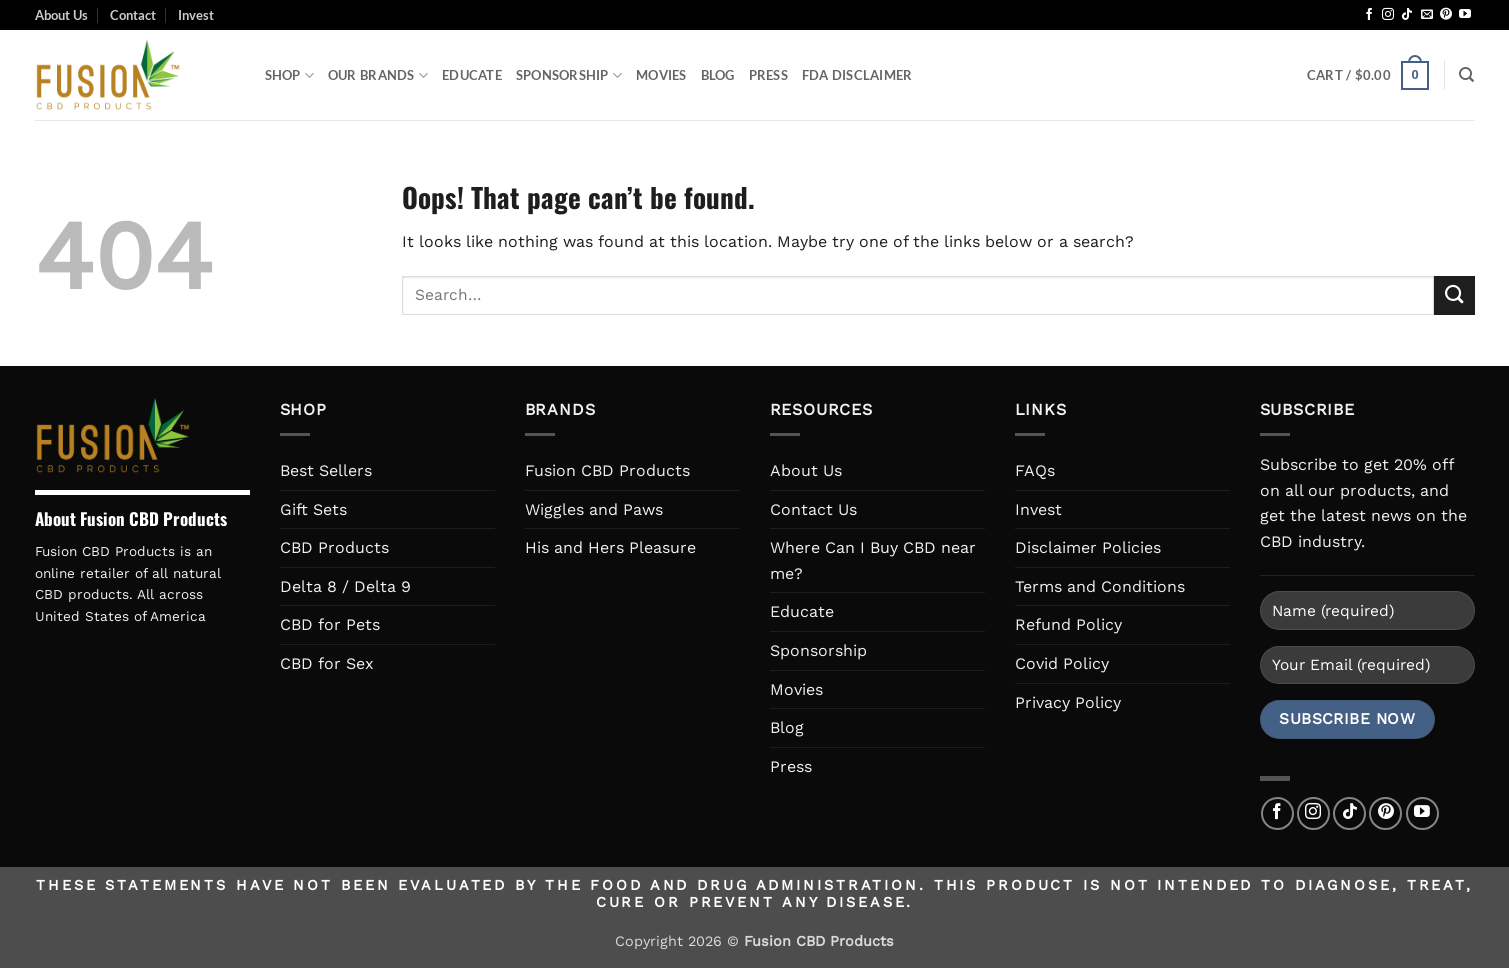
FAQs (1035, 470)
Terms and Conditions (1100, 586)
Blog (718, 75)
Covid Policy (1062, 663)
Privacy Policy (1068, 702)
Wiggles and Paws (594, 509)
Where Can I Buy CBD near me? (873, 560)
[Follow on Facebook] (1369, 15)
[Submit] (1454, 295)
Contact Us (813, 509)
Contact (133, 15)
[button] (1368, 76)
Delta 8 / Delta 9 (345, 586)
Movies (661, 75)
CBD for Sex (327, 663)
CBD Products (334, 547)
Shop (289, 75)
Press (768, 75)
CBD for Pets (330, 624)
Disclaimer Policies (1088, 547)
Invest (196, 15)
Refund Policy (1068, 624)
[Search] (1466, 75)
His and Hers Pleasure (610, 547)
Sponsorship (569, 75)
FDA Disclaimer (857, 75)
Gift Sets (313, 509)
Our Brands (378, 75)
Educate (472, 75)
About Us (61, 15)
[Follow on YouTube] (1465, 15)
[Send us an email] (1427, 15)
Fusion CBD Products (607, 470)
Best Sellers (326, 470)
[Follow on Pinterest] (1446, 15)
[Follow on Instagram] (1388, 15)
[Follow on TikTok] (1407, 15)
